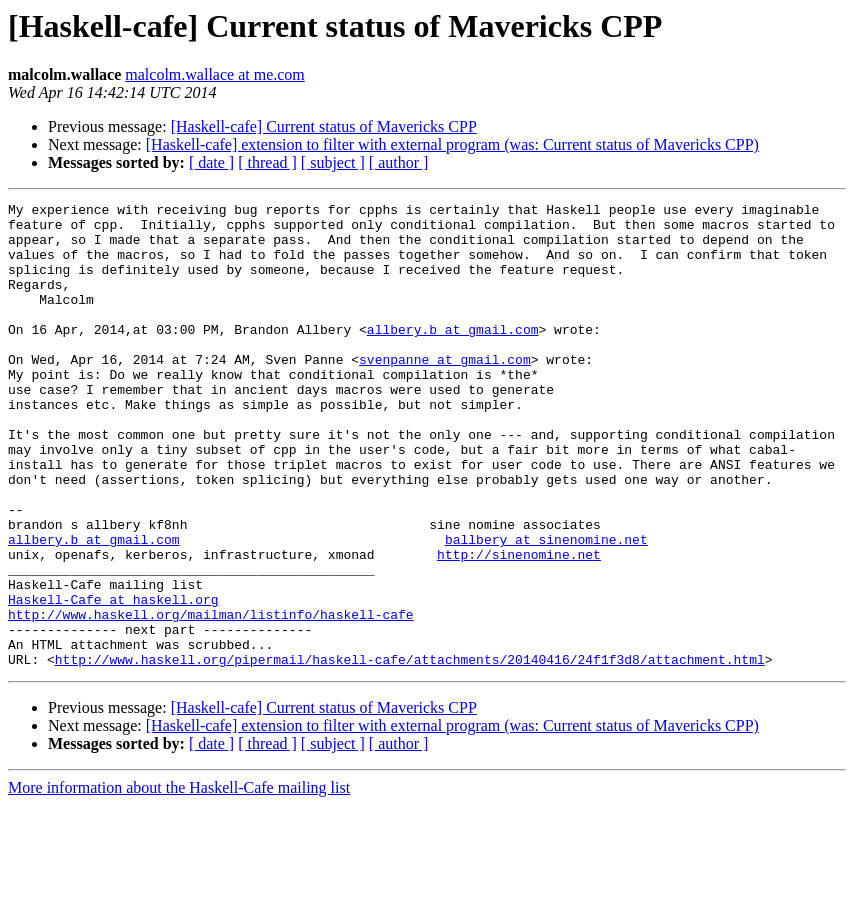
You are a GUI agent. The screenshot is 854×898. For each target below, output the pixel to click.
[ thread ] (267, 162)
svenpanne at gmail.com (445, 392)
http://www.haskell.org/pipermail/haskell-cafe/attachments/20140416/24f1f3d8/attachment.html (410, 752)
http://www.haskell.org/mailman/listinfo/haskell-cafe (211, 698)
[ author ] (399, 162)
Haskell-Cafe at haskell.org (113, 680)
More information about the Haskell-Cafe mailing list (179, 880)
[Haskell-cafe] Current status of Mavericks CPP (324, 126)
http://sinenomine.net (519, 626)
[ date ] (211, 162)
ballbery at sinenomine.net (546, 608)
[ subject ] (333, 162)
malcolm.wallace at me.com (214, 74)
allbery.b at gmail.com (453, 356)
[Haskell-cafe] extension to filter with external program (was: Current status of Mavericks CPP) (452, 144)
